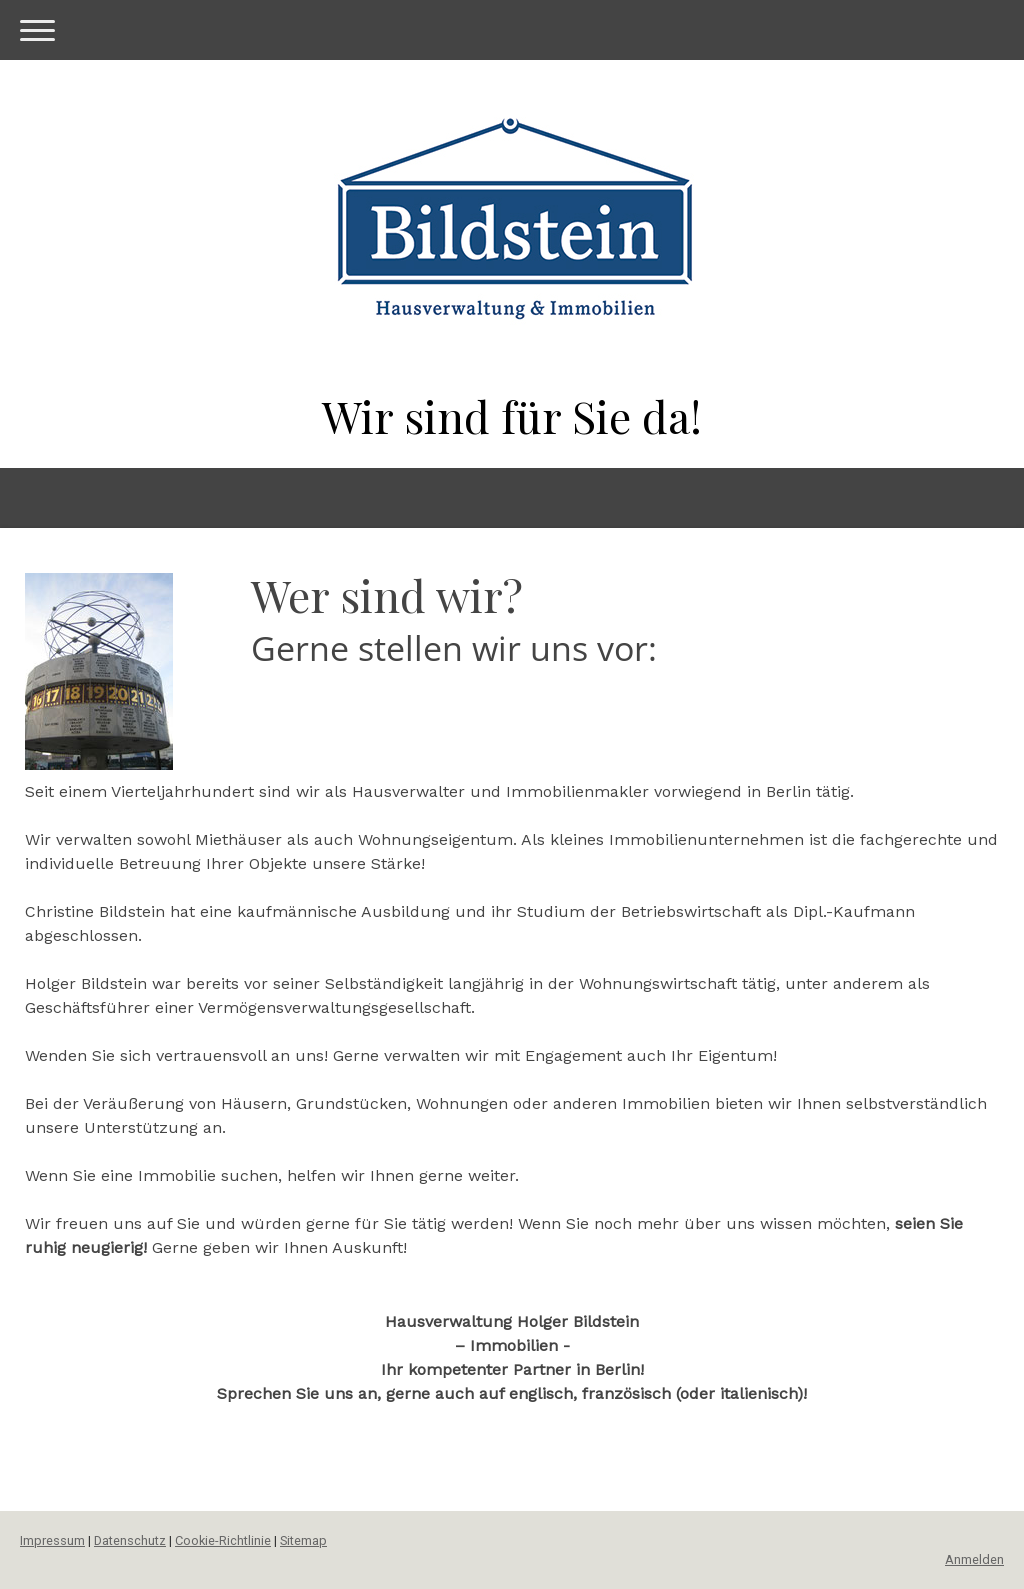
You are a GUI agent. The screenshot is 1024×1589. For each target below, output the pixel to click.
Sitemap (303, 1540)
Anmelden (974, 1559)
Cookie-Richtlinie (223, 1540)
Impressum (52, 1540)
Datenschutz (130, 1540)
